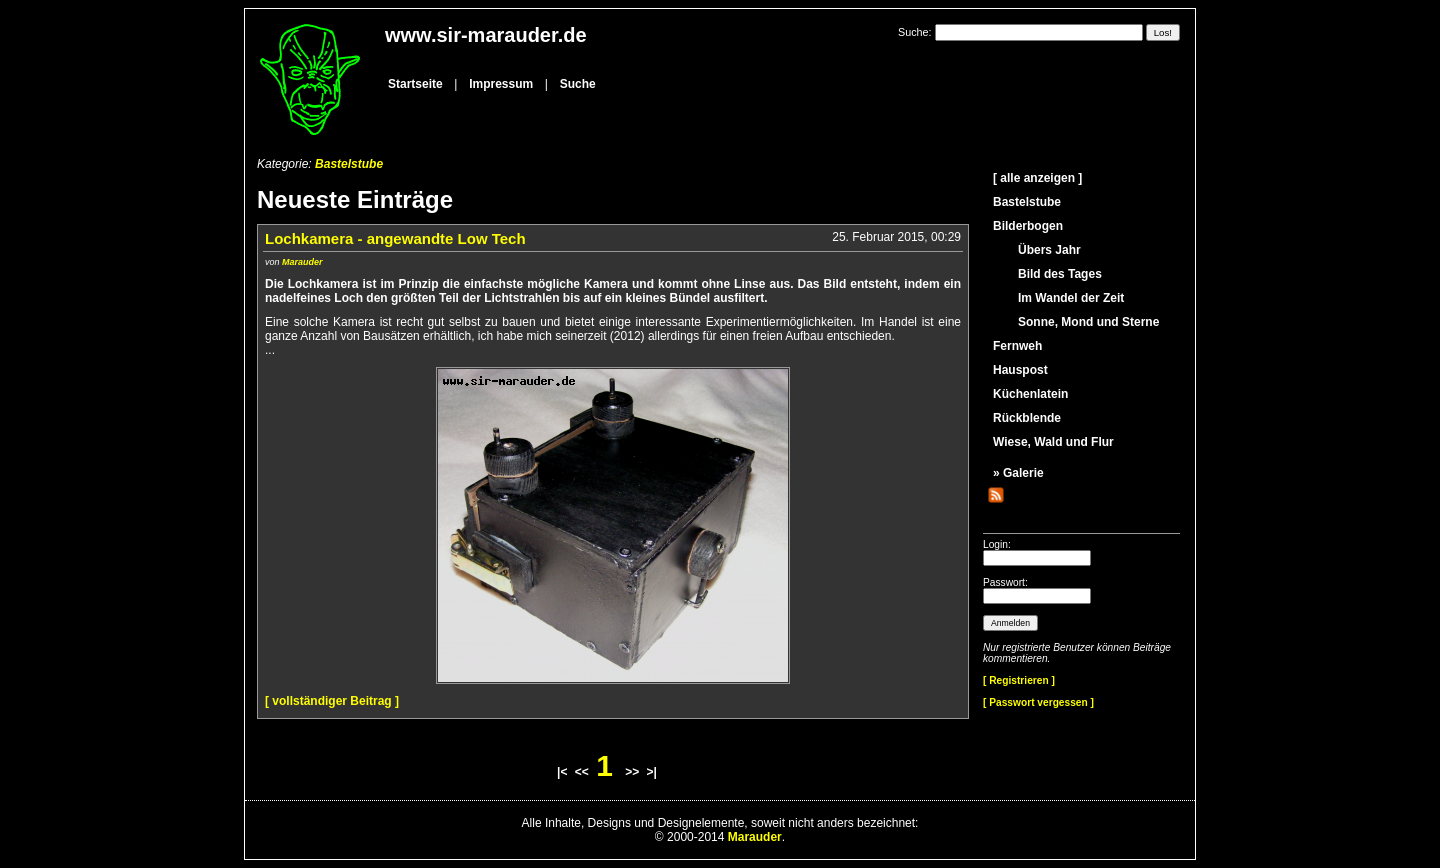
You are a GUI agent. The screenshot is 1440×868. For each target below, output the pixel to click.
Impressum (501, 84)
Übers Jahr (1049, 250)
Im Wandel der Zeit (1071, 298)
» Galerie (1018, 473)
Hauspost (1020, 370)
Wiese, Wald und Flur (1053, 442)
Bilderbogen (1028, 226)
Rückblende (1027, 418)
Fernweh (1017, 346)
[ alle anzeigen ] (1037, 178)
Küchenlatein (1030, 394)
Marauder (302, 262)
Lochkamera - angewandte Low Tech (395, 238)
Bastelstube (349, 164)
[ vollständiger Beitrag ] (332, 701)
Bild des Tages (1060, 274)
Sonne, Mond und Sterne (1088, 322)
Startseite (415, 84)
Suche (578, 84)
